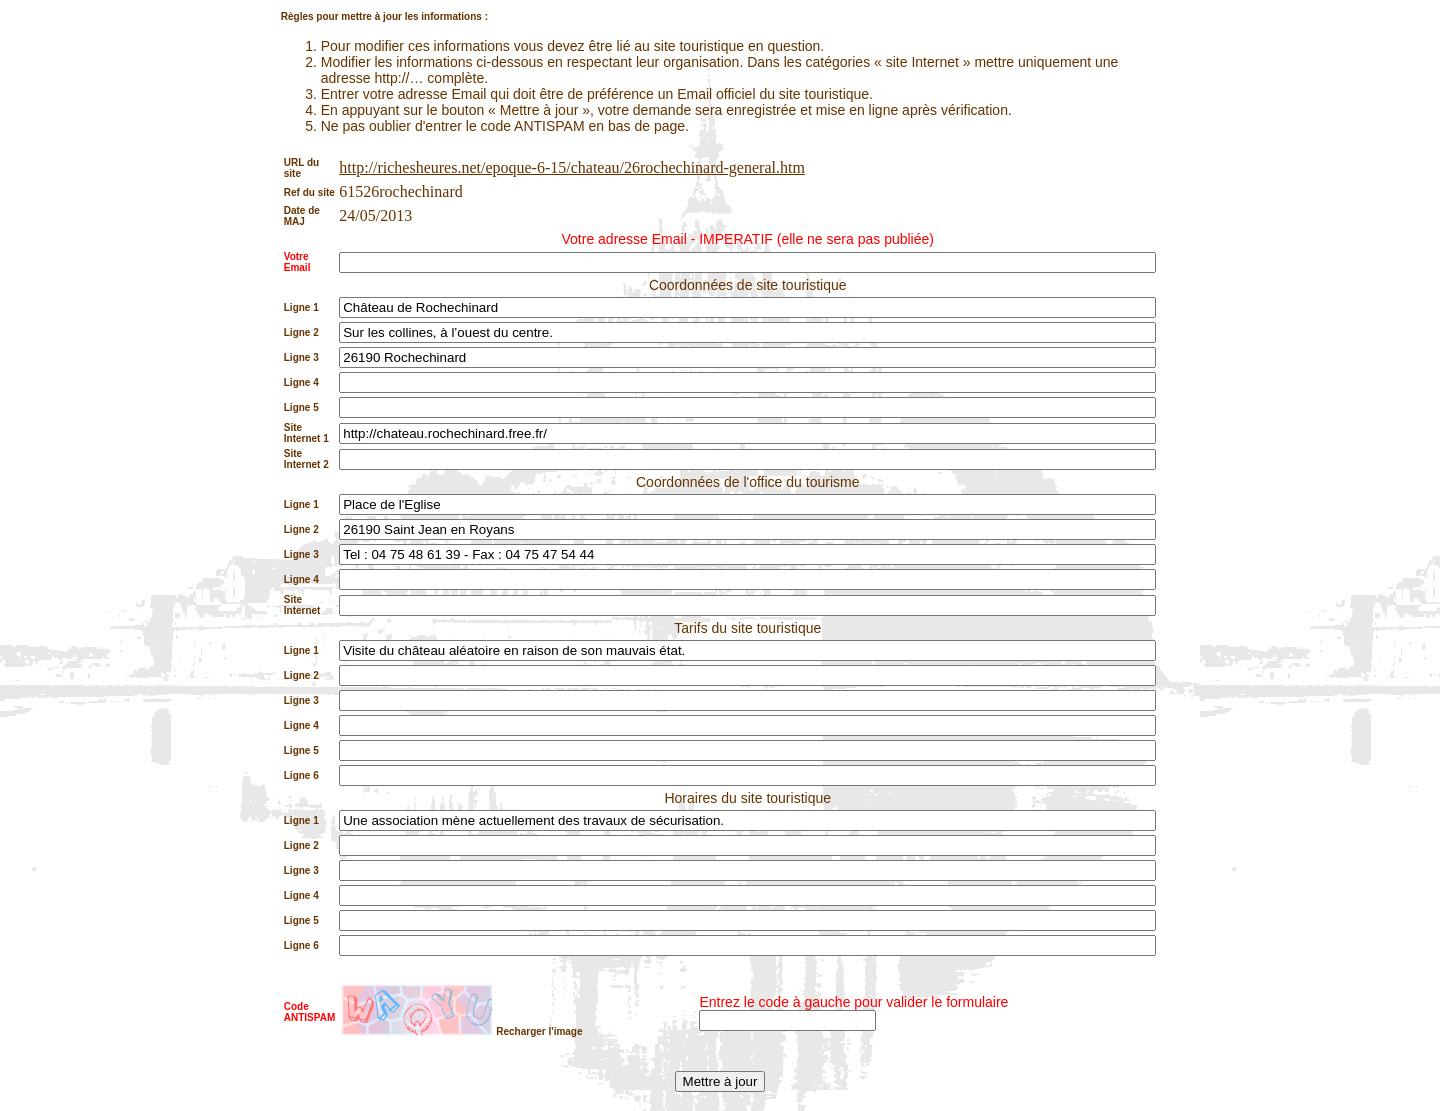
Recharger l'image (539, 1031)
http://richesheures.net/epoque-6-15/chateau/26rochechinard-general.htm (572, 167)
